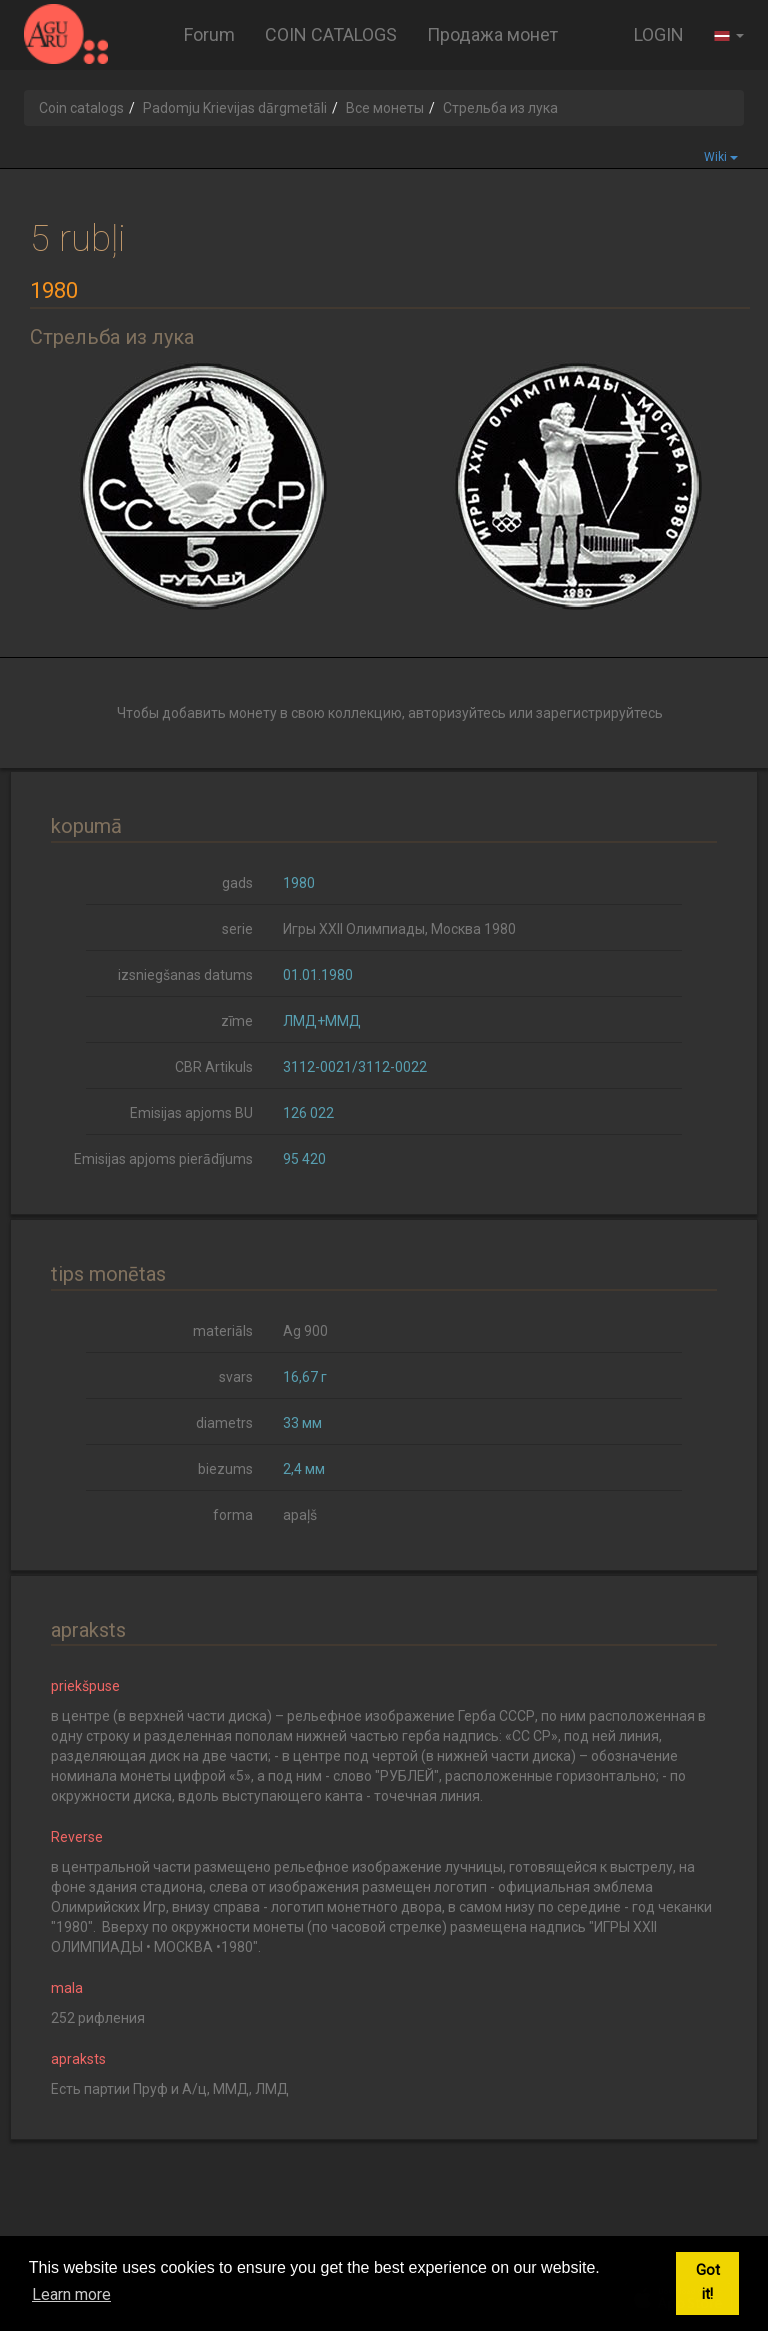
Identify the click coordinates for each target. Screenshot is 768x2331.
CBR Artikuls (214, 1067)
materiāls (223, 1331)
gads (237, 883)
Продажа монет (492, 34)
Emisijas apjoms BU (191, 1113)
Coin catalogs (81, 108)
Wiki (721, 157)
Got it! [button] (708, 2282)
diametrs (224, 1423)
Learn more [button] (71, 2294)
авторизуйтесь (457, 713)
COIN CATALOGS (331, 34)
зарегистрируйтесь (599, 713)
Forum (209, 34)
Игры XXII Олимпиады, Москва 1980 (399, 929)
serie (237, 929)
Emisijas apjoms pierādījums (163, 1159)
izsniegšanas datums (185, 975)
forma (233, 1515)
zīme (237, 1021)
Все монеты (385, 108)
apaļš (300, 1515)
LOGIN (659, 34)
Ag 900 (305, 1331)
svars (236, 1377)
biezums (225, 1469)
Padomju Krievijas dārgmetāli (235, 108)
